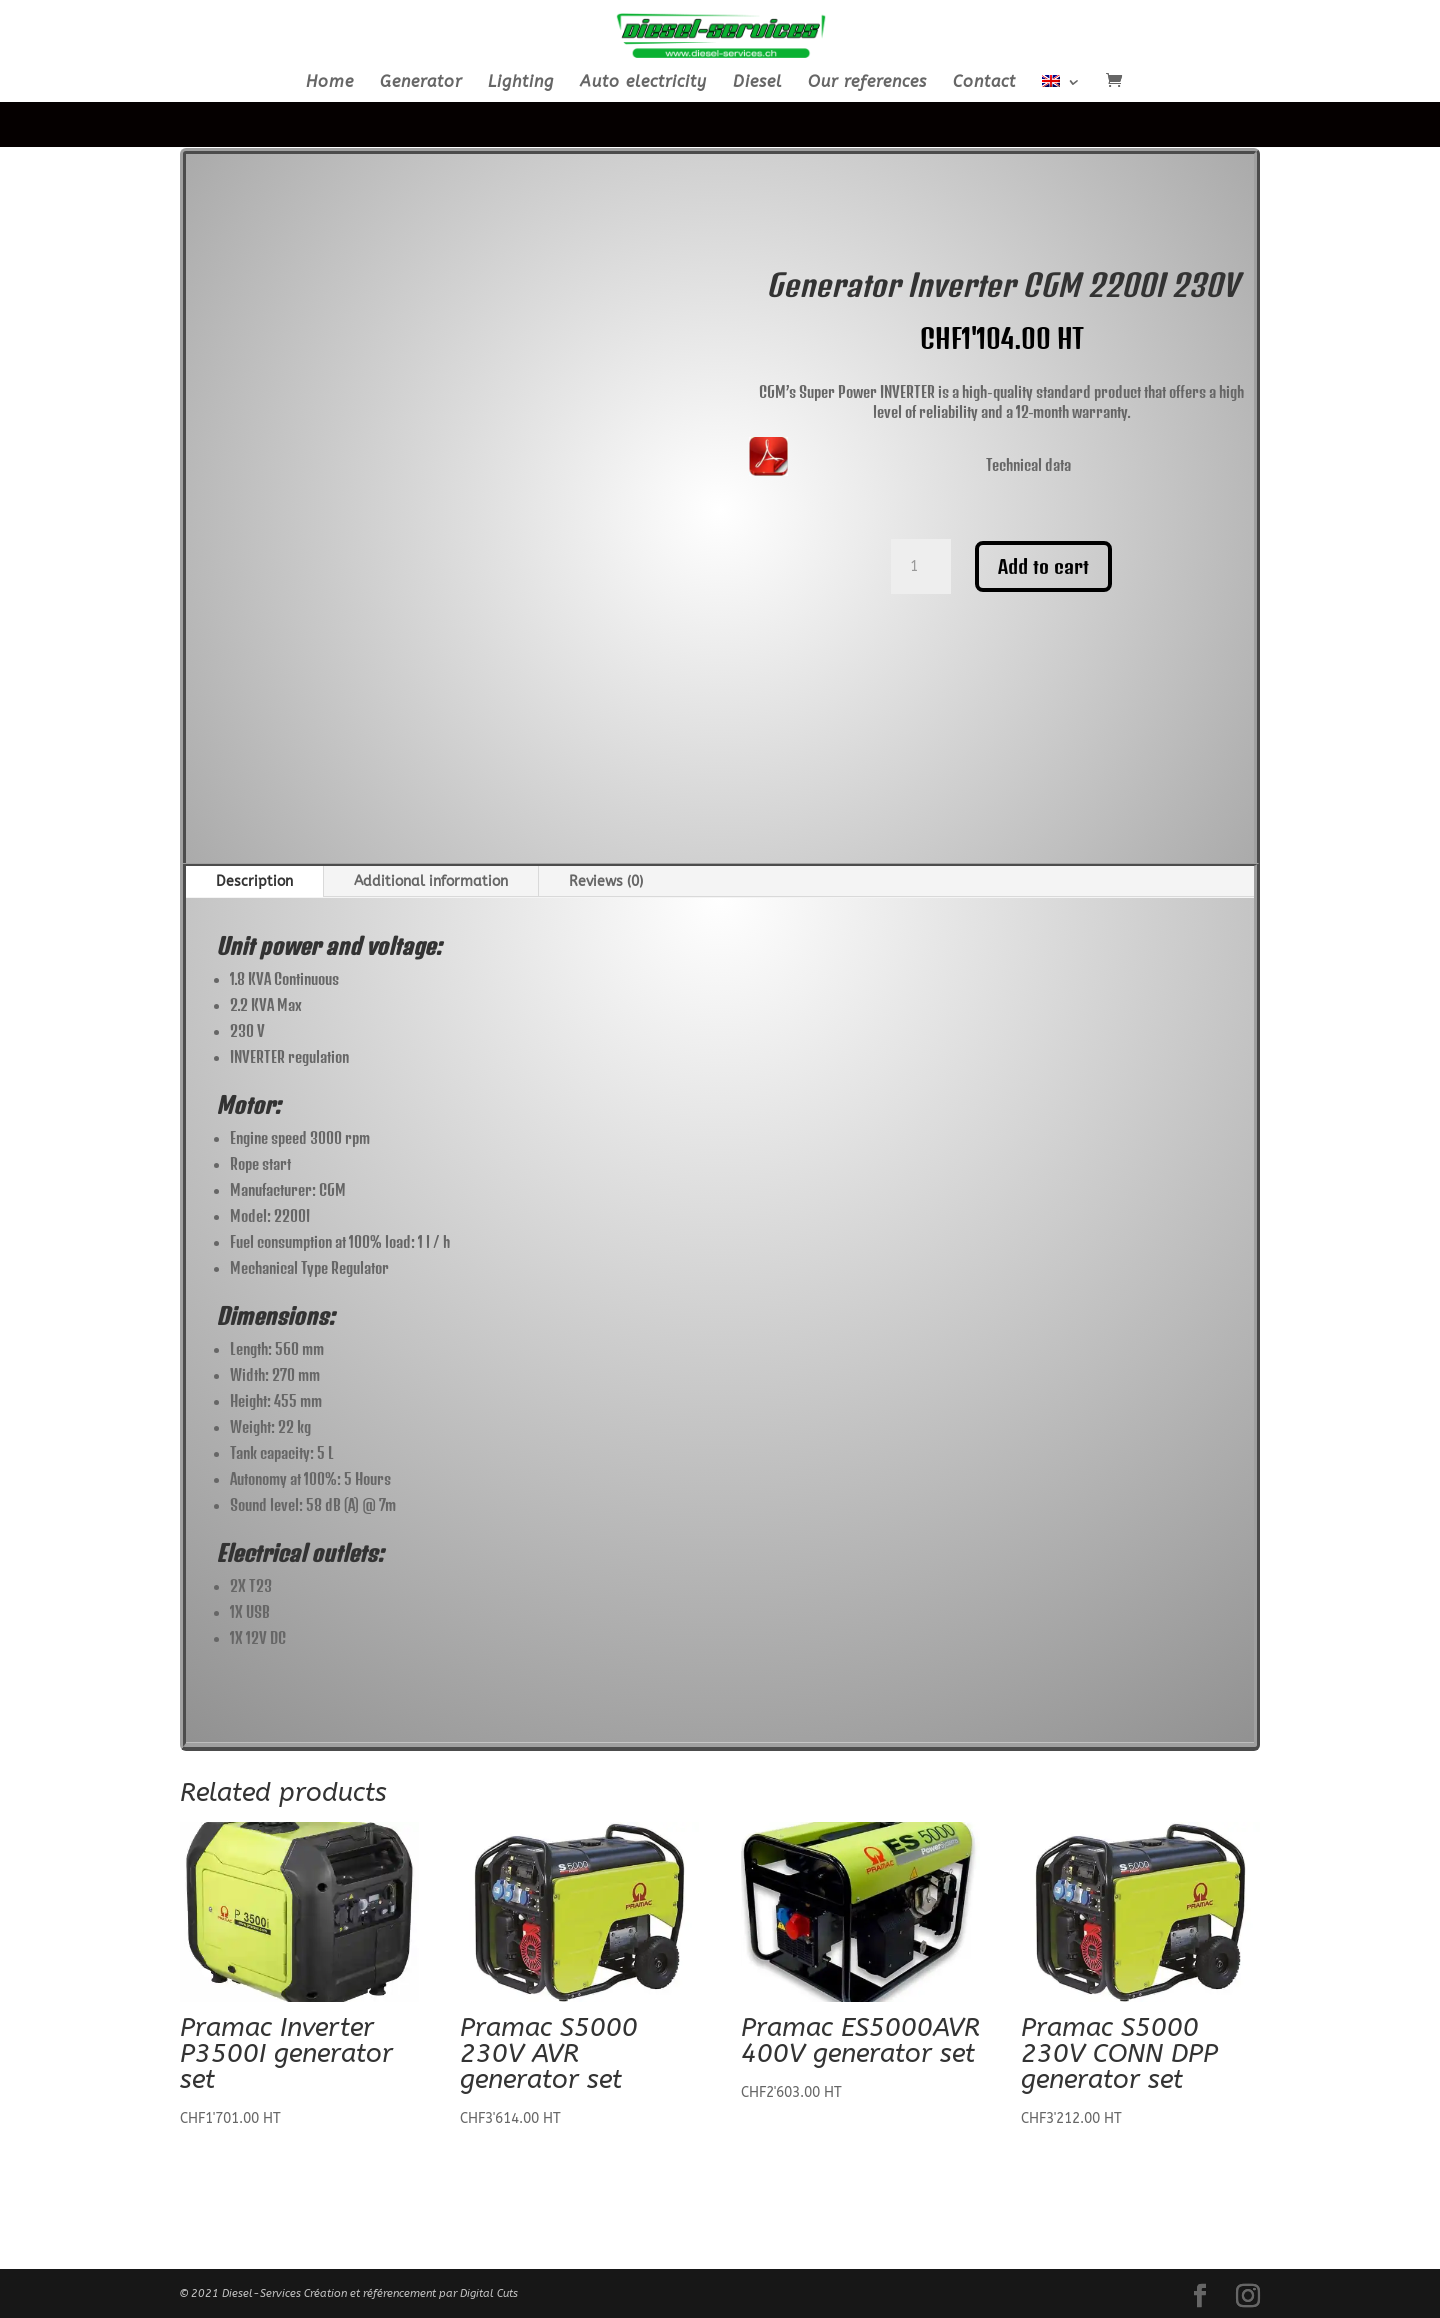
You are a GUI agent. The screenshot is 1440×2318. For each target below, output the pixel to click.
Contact (984, 83)
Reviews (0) (606, 881)
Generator (421, 83)
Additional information (431, 881)
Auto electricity (643, 83)
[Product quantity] (921, 567)
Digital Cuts (489, 2293)
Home (330, 83)
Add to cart (1043, 566)
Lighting (521, 83)
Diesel (757, 83)
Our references (867, 83)
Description (254, 881)
